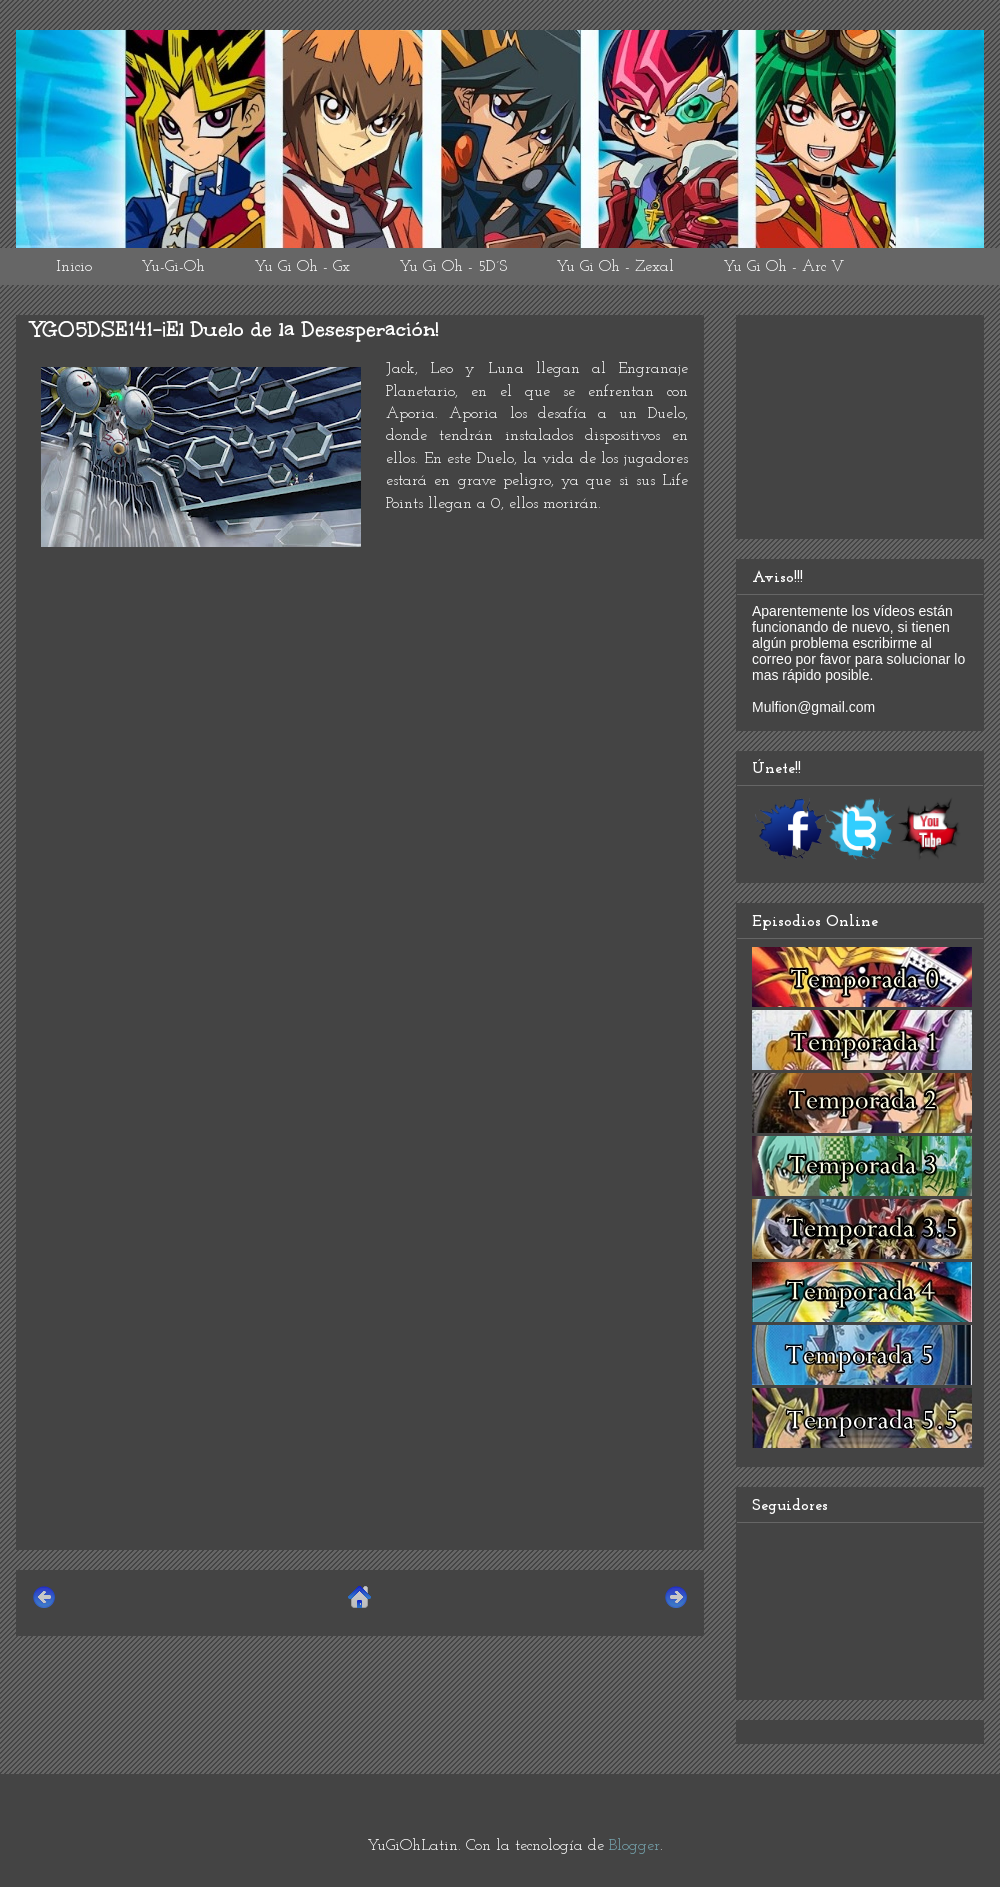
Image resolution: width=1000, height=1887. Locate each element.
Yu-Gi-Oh (173, 267)
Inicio (74, 267)
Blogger (634, 1846)
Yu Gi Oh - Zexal (615, 267)
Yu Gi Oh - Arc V (783, 267)
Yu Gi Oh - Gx (302, 267)
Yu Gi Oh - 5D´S (453, 267)
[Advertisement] (360, 1394)
